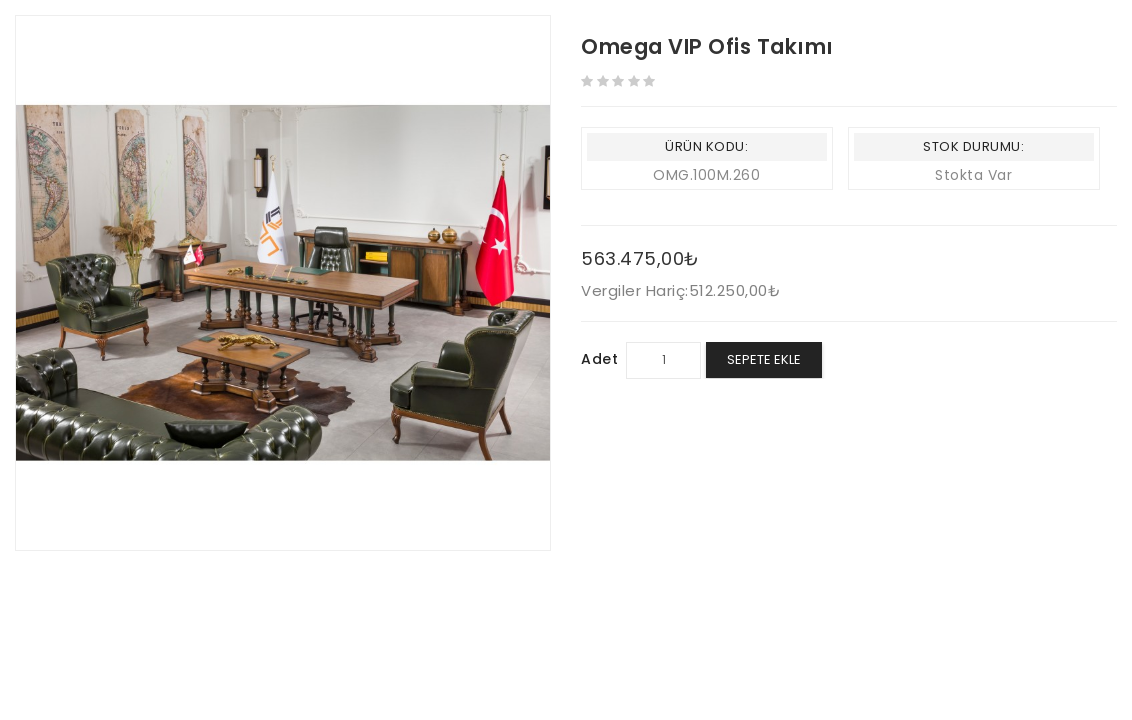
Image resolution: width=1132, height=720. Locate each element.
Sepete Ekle (764, 359)
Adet (599, 359)
